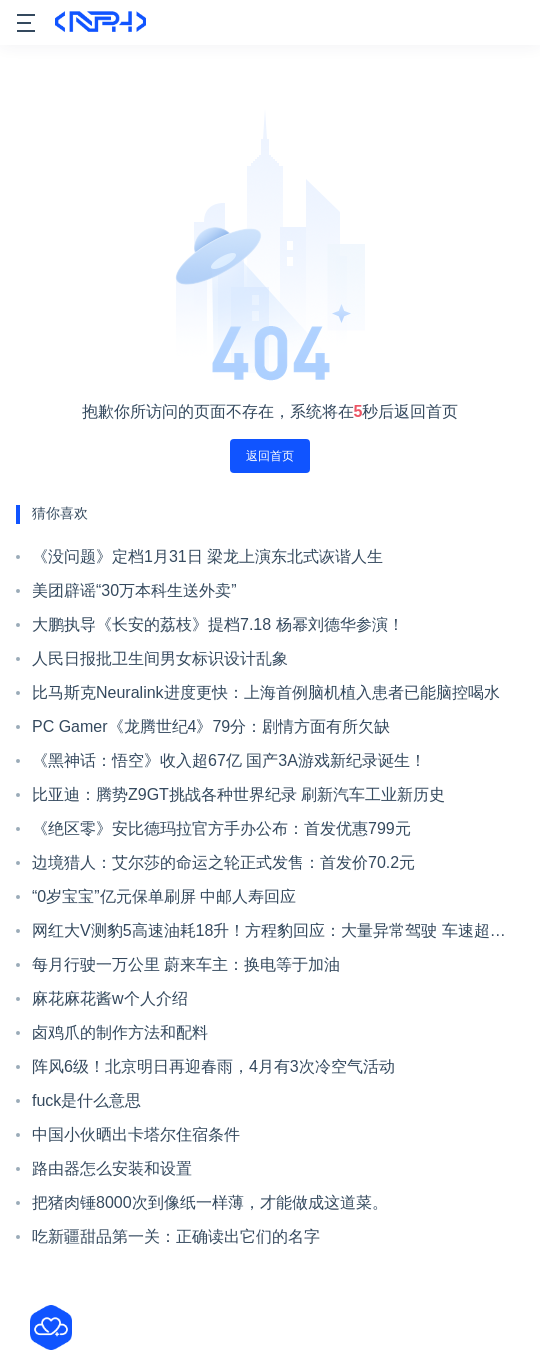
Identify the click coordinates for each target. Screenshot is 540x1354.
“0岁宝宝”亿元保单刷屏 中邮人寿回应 (164, 896)
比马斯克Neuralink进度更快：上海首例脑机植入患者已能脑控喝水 (266, 692)
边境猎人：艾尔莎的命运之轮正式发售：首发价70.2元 (223, 862)
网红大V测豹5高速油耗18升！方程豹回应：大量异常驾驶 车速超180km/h (261, 935)
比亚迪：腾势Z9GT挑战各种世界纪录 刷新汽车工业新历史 (238, 794)
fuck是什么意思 (86, 1100)
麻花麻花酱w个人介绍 (110, 998)
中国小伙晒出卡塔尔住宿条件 (136, 1134)
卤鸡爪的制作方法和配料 (120, 1032)
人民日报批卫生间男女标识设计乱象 (160, 658)
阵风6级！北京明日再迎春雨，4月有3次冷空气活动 (213, 1066)
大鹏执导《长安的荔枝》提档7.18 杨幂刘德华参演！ (218, 624)
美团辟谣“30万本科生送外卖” (134, 590)
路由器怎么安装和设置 (112, 1168)
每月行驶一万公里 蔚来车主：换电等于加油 (186, 964)
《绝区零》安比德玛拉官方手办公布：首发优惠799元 (221, 828)
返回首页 (270, 456)
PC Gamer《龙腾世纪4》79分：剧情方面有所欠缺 (211, 726)
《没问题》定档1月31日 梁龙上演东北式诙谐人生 (207, 556)
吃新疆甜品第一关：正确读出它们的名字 (176, 1236)
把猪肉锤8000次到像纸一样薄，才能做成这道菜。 (210, 1202)
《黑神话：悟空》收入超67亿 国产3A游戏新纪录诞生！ (229, 760)
